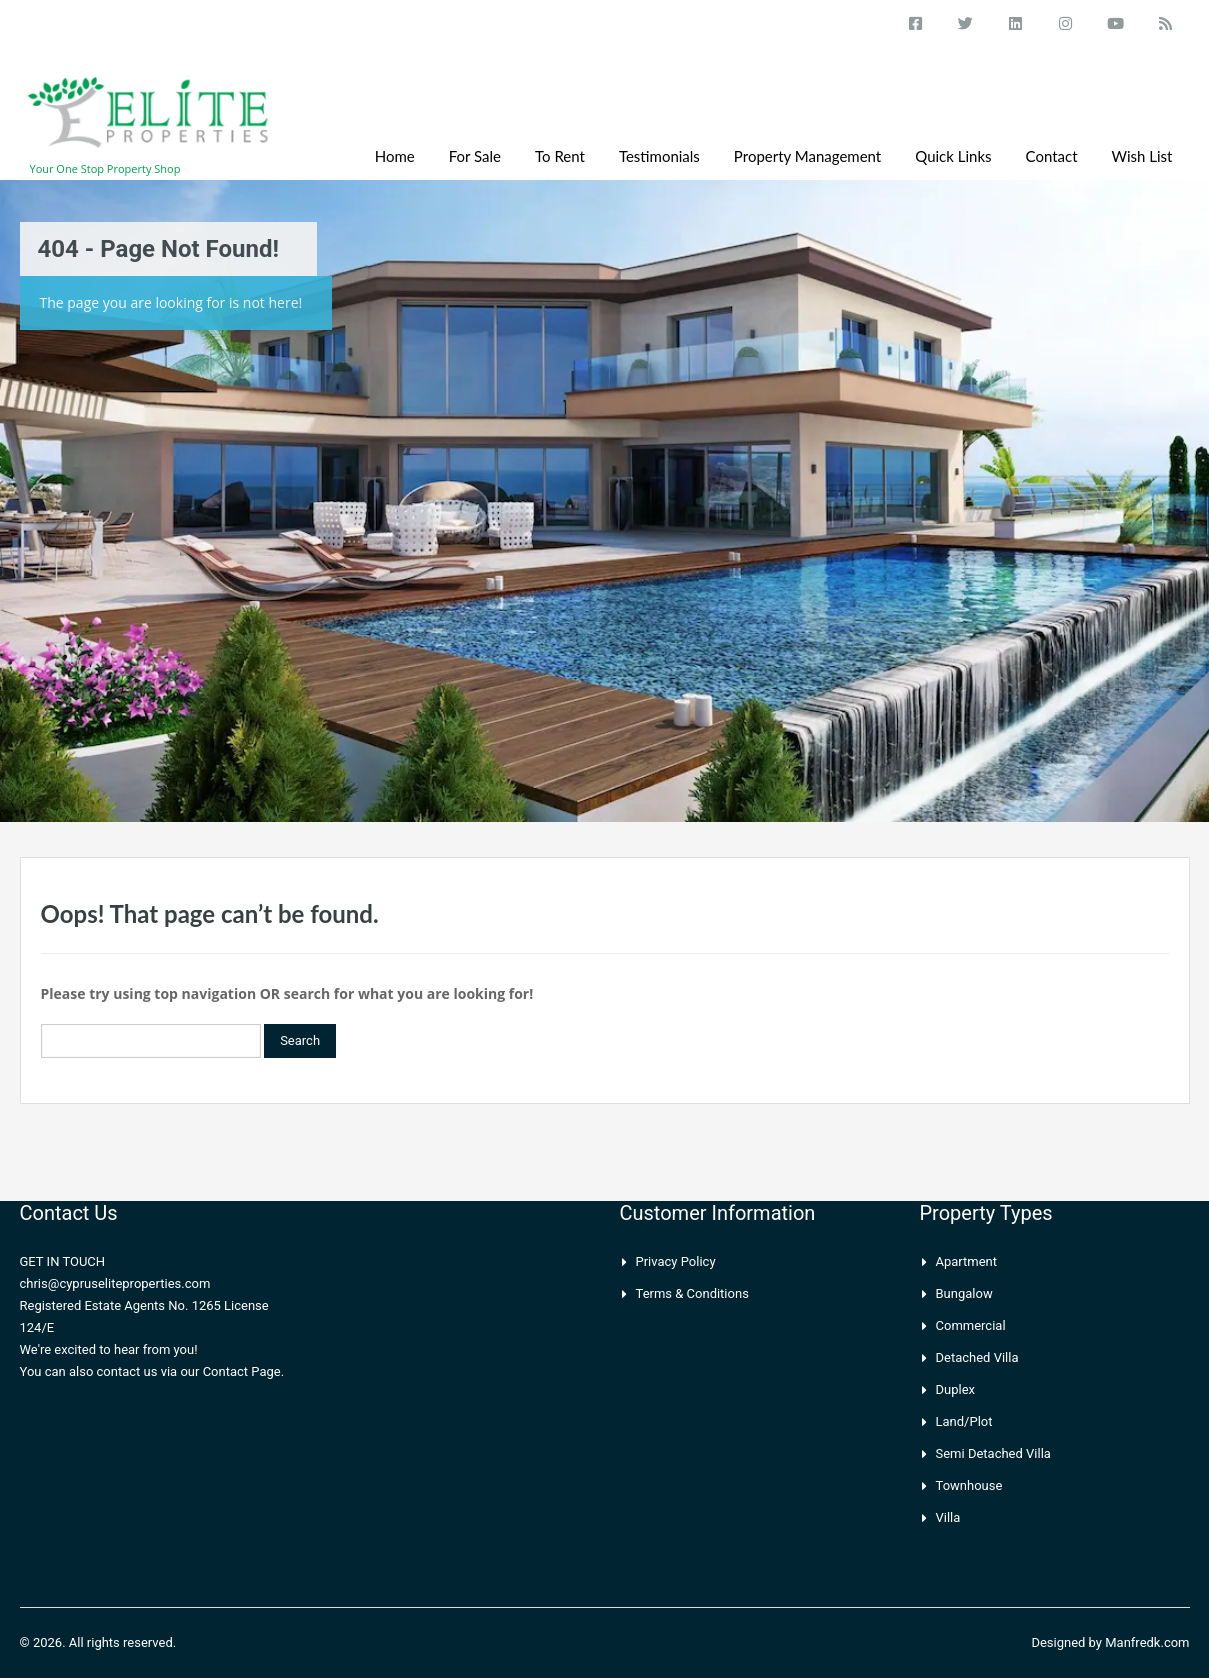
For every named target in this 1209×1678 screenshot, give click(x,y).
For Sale (475, 156)
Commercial (971, 1325)
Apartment (967, 1261)
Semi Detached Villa (993, 1453)
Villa (948, 1517)
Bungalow (964, 1293)
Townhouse (969, 1485)
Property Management (807, 156)
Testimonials (659, 156)
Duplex (956, 1389)
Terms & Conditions (692, 1293)
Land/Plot (964, 1421)
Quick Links (953, 156)
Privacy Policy (676, 1261)
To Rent (560, 156)
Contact (1052, 156)
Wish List (1142, 156)
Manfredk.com (1147, 1642)
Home (395, 156)
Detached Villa (977, 1357)
